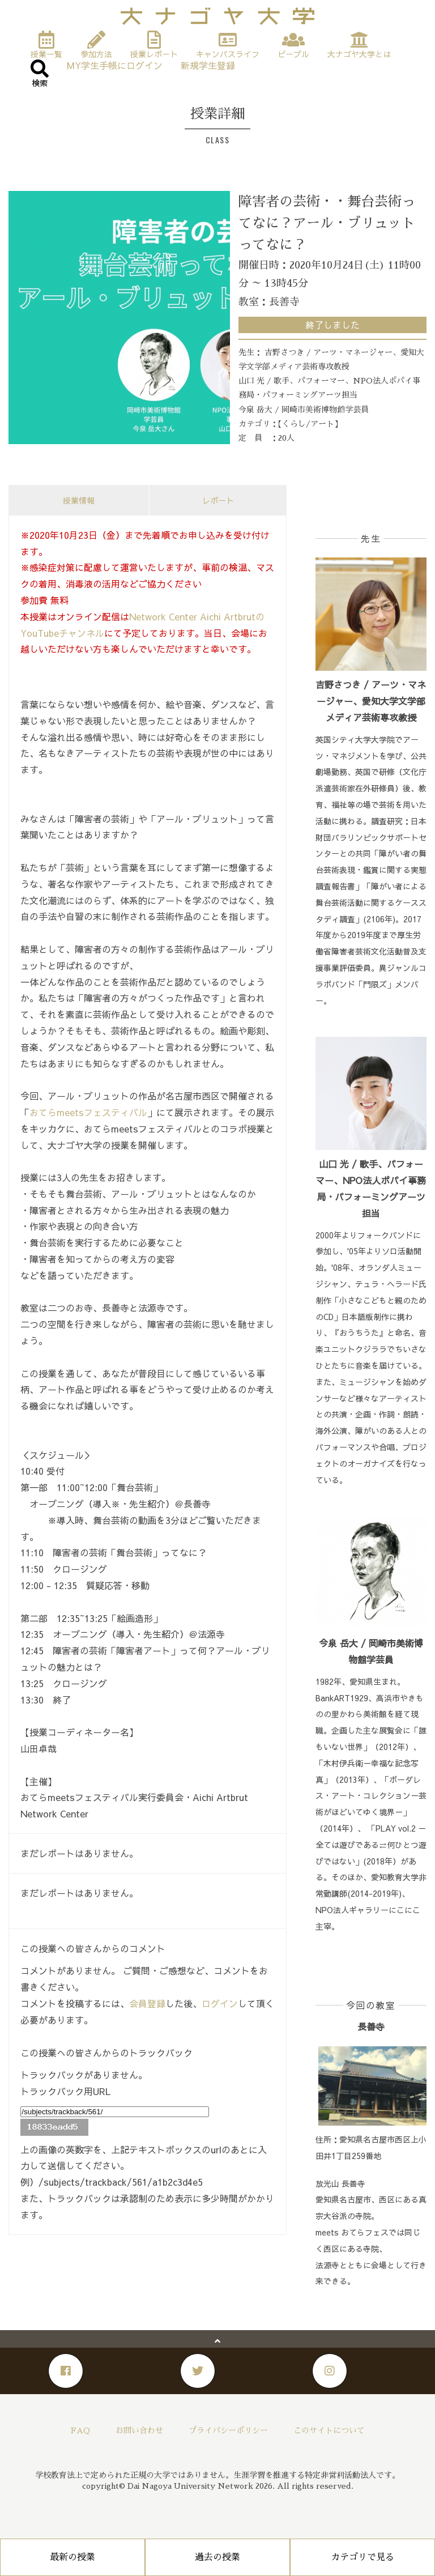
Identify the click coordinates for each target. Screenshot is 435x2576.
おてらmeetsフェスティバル (88, 1112)
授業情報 (79, 500)
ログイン (220, 2003)
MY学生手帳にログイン (115, 64)
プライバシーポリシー (228, 2430)
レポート (218, 500)
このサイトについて (329, 2430)
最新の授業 (72, 2557)
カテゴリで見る (362, 2557)
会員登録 (147, 2003)
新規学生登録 (208, 64)
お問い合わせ (139, 2430)
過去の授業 (217, 2557)
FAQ (80, 2430)
